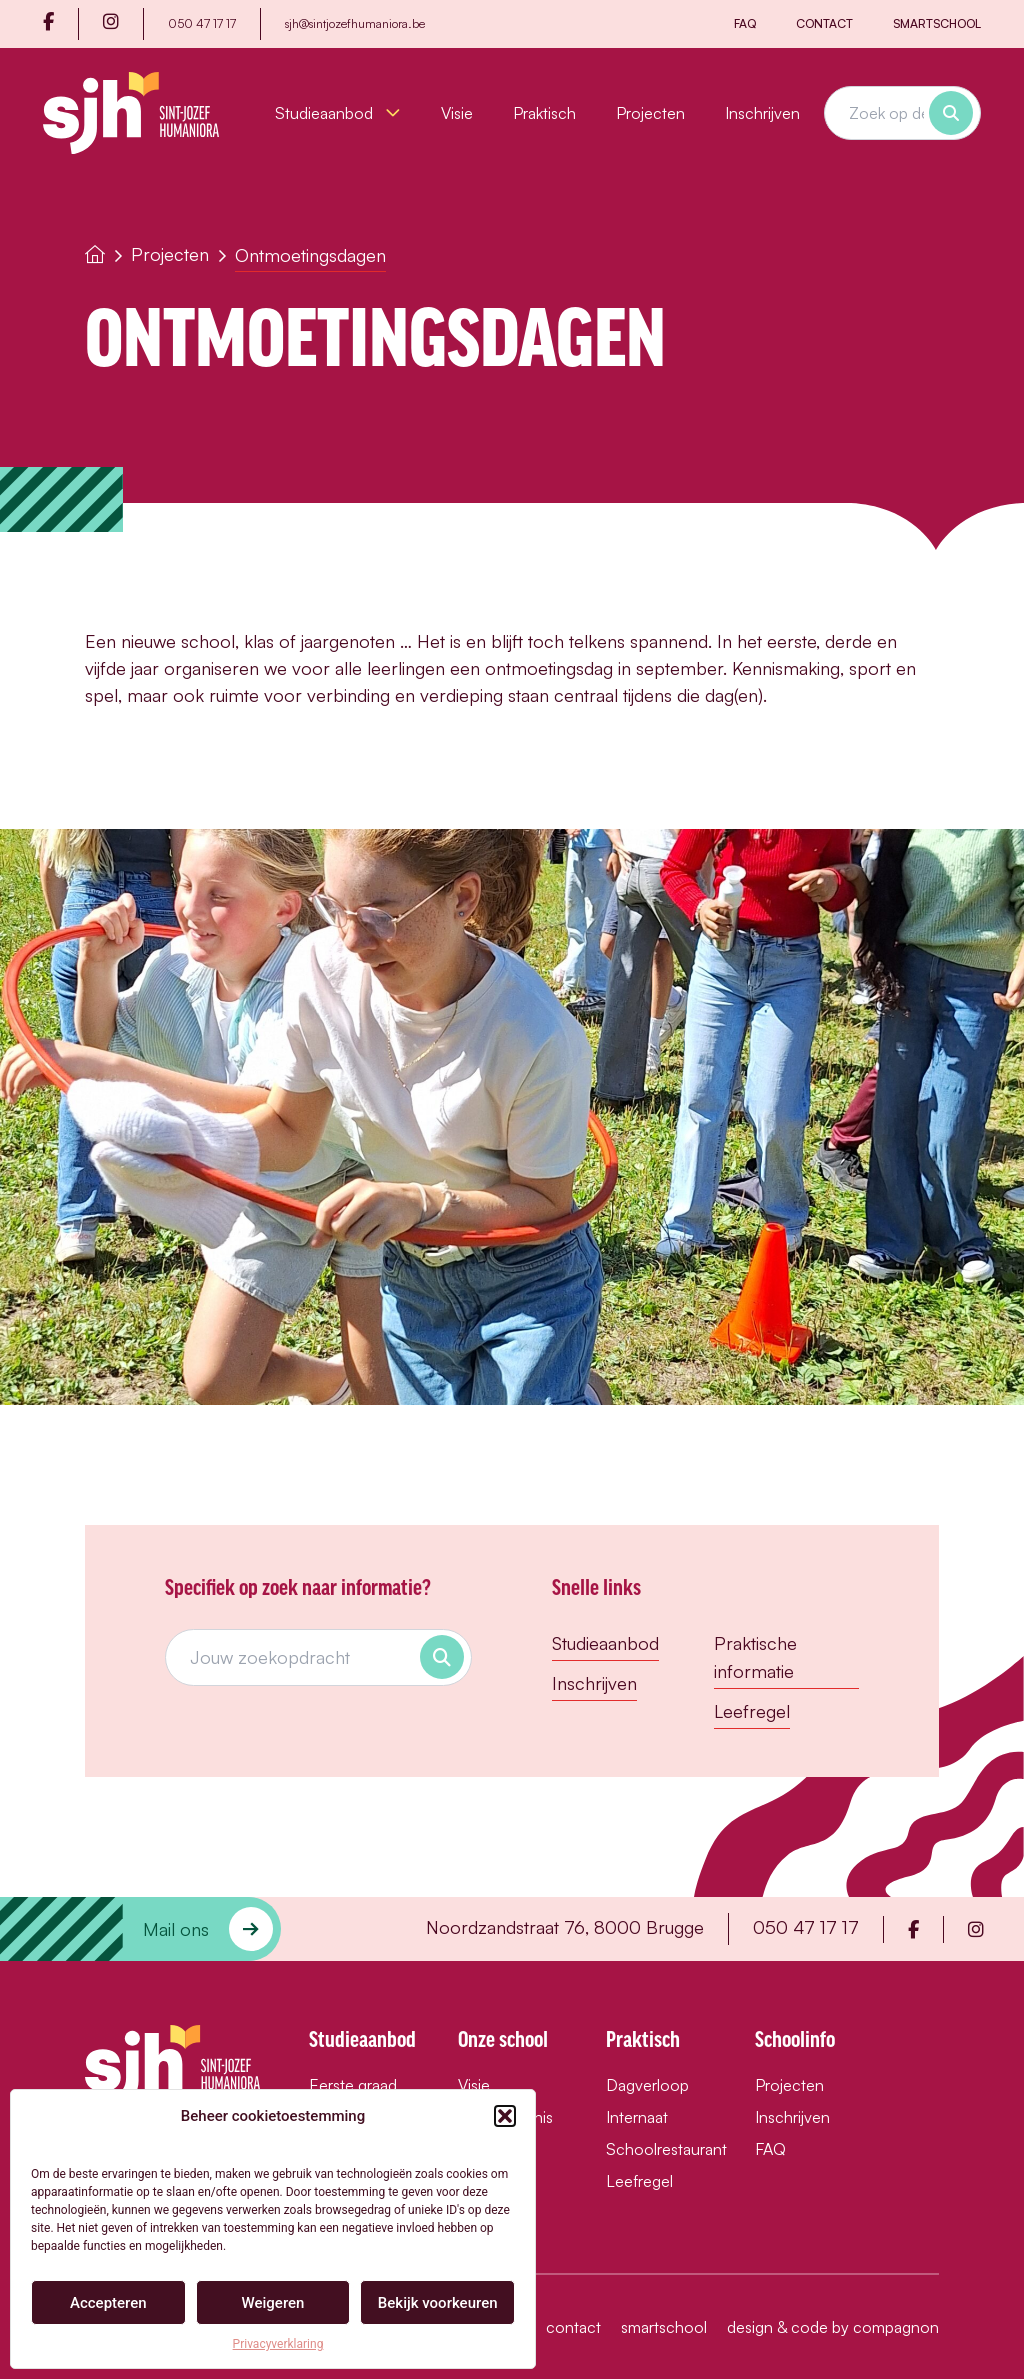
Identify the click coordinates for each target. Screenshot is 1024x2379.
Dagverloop (647, 2085)
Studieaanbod (338, 113)
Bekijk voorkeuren (438, 2303)
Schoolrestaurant (660, 2149)
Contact (824, 23)
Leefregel (752, 1711)
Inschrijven (762, 113)
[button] (505, 2116)
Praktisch (544, 113)
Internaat (637, 2117)
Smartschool (937, 23)
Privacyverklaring (278, 2344)
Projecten (650, 113)
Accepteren (108, 2303)
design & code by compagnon (833, 2327)
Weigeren (273, 2303)
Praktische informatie (755, 1657)
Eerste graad (353, 2085)
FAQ (745, 23)
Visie (457, 113)
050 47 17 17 (202, 23)
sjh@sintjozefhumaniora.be (355, 23)
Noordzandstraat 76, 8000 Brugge (565, 1927)
